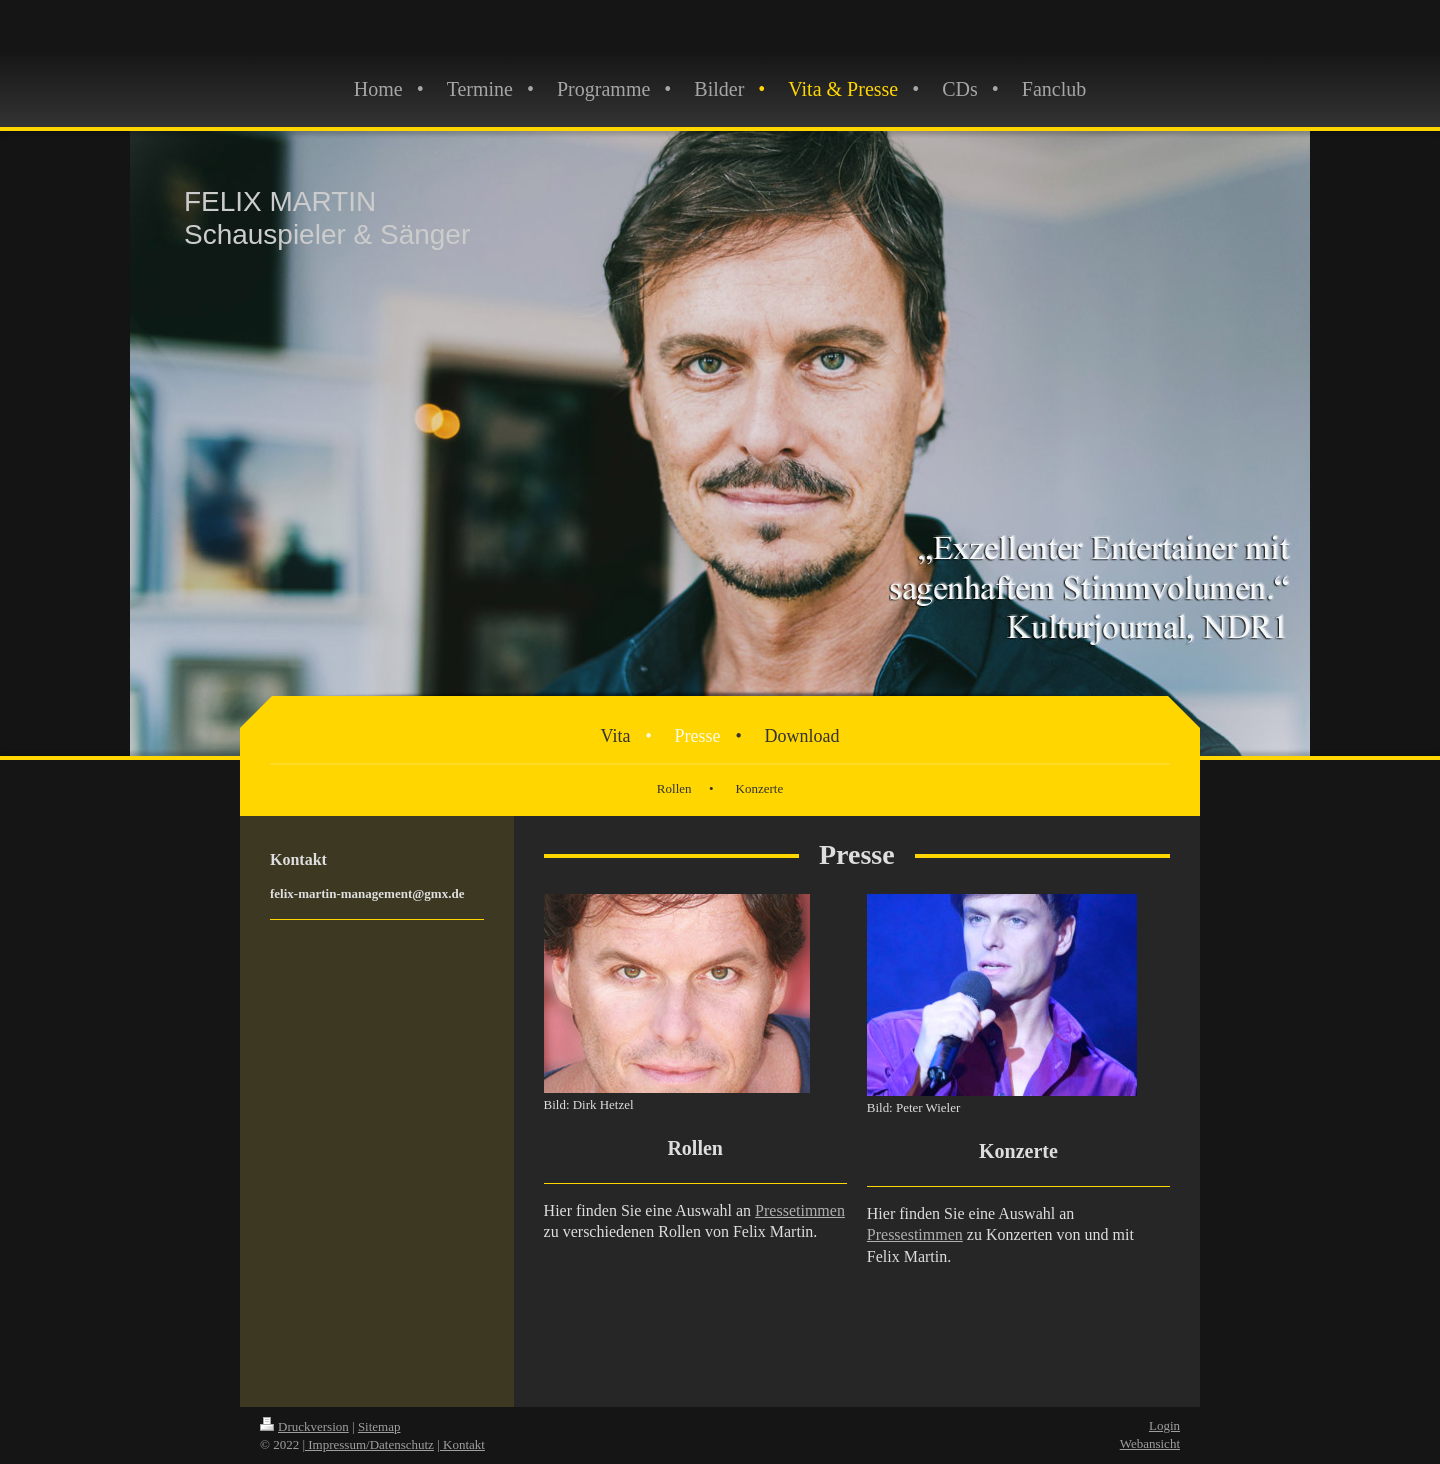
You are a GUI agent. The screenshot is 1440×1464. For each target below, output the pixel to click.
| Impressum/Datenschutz (368, 1444)
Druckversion (304, 1426)
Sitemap (379, 1426)
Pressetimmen (800, 1210)
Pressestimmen (915, 1234)
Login (1164, 1425)
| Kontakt (461, 1444)
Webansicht (1150, 1443)
